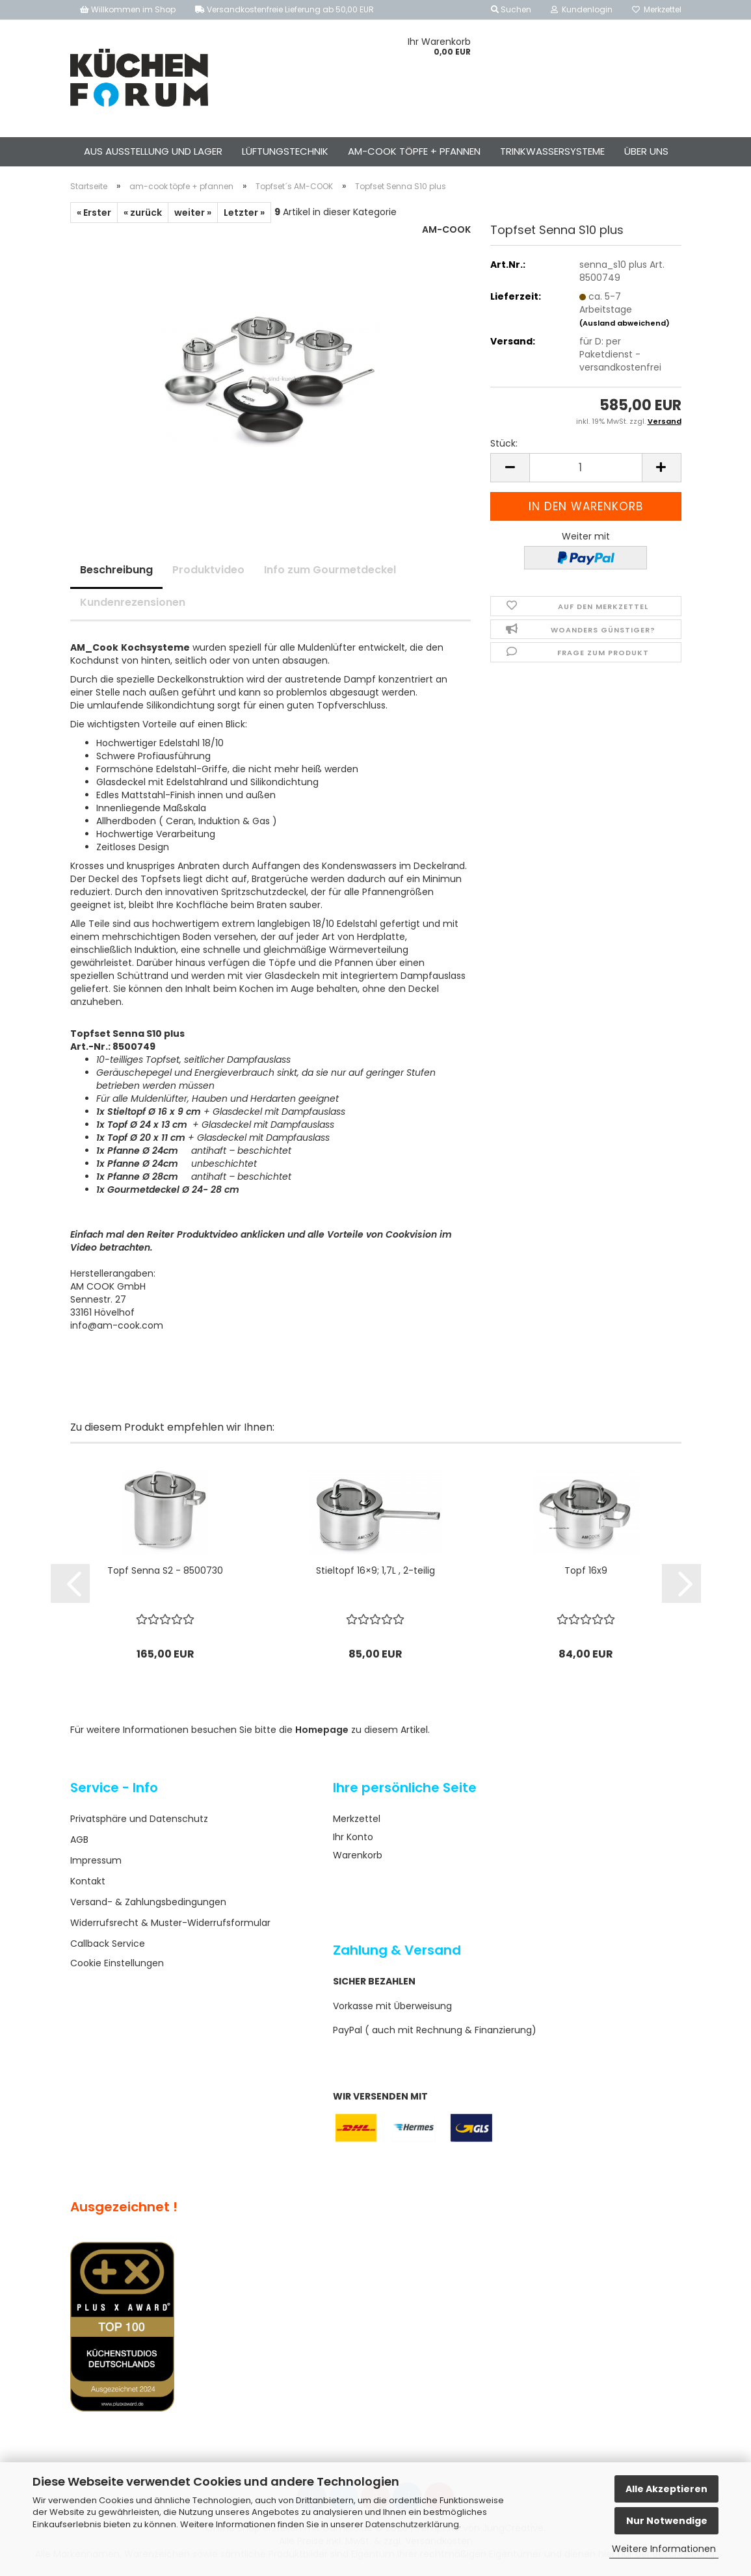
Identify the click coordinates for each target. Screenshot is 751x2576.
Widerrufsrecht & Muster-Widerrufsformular (170, 1922)
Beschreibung (116, 569)
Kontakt (87, 1881)
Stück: (504, 443)
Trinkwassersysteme (552, 151)
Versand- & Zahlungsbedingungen (148, 1901)
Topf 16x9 (585, 1570)
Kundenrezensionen (132, 602)
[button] (509, 467)
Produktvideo (208, 569)
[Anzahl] (585, 467)
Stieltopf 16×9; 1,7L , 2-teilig (375, 1570)
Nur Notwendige (666, 2520)
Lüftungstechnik (285, 151)
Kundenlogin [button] (582, 9)
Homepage (322, 1729)
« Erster (94, 212)
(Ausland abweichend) (624, 323)
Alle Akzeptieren (666, 2488)
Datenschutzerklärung (412, 2524)
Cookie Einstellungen (117, 1963)
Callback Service (107, 1943)
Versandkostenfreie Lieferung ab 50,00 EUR (284, 9)
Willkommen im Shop (128, 9)
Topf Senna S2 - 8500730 (165, 1570)
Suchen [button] (511, 9)
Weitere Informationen (664, 2548)
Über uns (646, 151)
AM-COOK (446, 229)
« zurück (143, 212)
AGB (79, 1839)
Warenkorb (357, 1855)
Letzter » (244, 212)
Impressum (96, 1860)
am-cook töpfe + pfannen (414, 151)
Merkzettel (656, 9)
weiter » (192, 212)
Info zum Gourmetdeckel (330, 569)
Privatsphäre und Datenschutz (139, 1818)
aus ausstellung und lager (153, 151)
